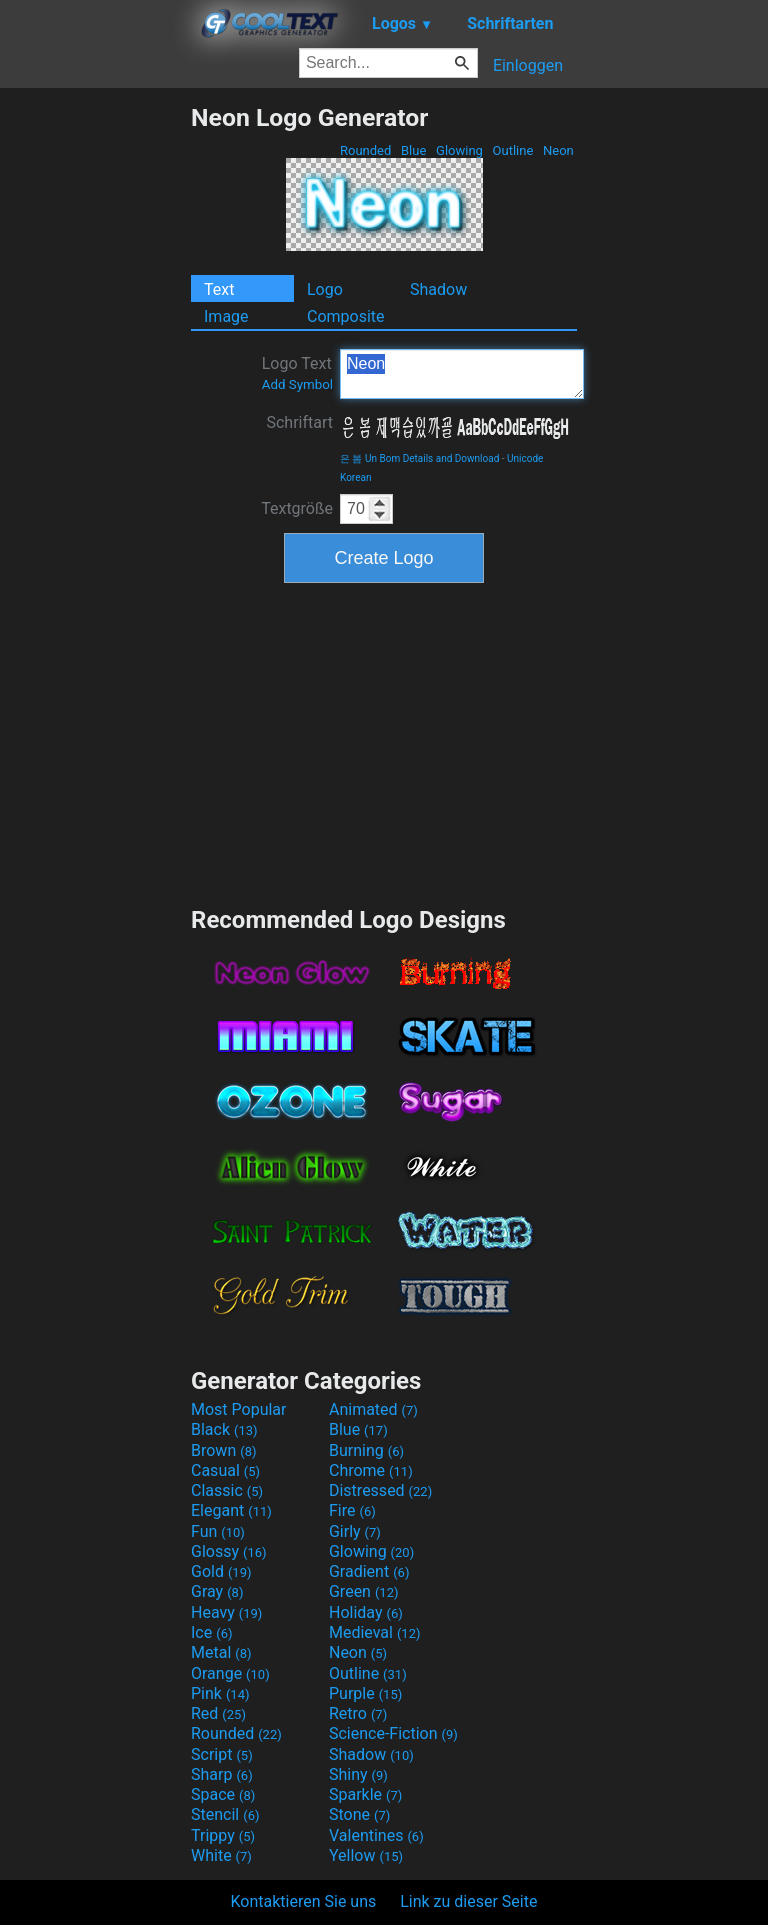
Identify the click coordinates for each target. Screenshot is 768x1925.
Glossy (229, 1551)
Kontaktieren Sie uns (304, 1901)
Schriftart (299, 422)
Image (226, 316)
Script (222, 1754)
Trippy (223, 1835)
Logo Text (297, 373)
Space (223, 1794)
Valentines (376, 1835)
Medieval (375, 1632)
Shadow (438, 289)
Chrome (371, 1470)
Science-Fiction (393, 1733)
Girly (355, 1531)
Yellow (366, 1855)
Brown (223, 1450)
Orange (230, 1673)
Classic (227, 1490)
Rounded (366, 150)
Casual (225, 1470)
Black (224, 1429)
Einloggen (528, 65)
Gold (221, 1571)
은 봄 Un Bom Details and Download (419, 458)
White (221, 1855)
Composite (346, 316)
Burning (366, 1450)
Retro (358, 1713)
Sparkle (365, 1794)
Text (219, 289)
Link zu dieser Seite (468, 1901)
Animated (373, 1409)
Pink (220, 1693)
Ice (211, 1632)
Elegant (231, 1510)
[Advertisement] (95, 403)
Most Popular (239, 1409)
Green (364, 1591)
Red (218, 1713)
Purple (365, 1693)
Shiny (358, 1774)
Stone (359, 1814)
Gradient (369, 1571)
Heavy (226, 1612)
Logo (325, 289)
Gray (217, 1591)
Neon (558, 150)
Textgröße (297, 508)
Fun (218, 1531)
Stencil (225, 1814)
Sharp (222, 1774)
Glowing (459, 150)
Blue (414, 150)
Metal (221, 1652)
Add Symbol (297, 384)
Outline (512, 150)
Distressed (380, 1490)
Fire (352, 1510)
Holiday (366, 1612)
